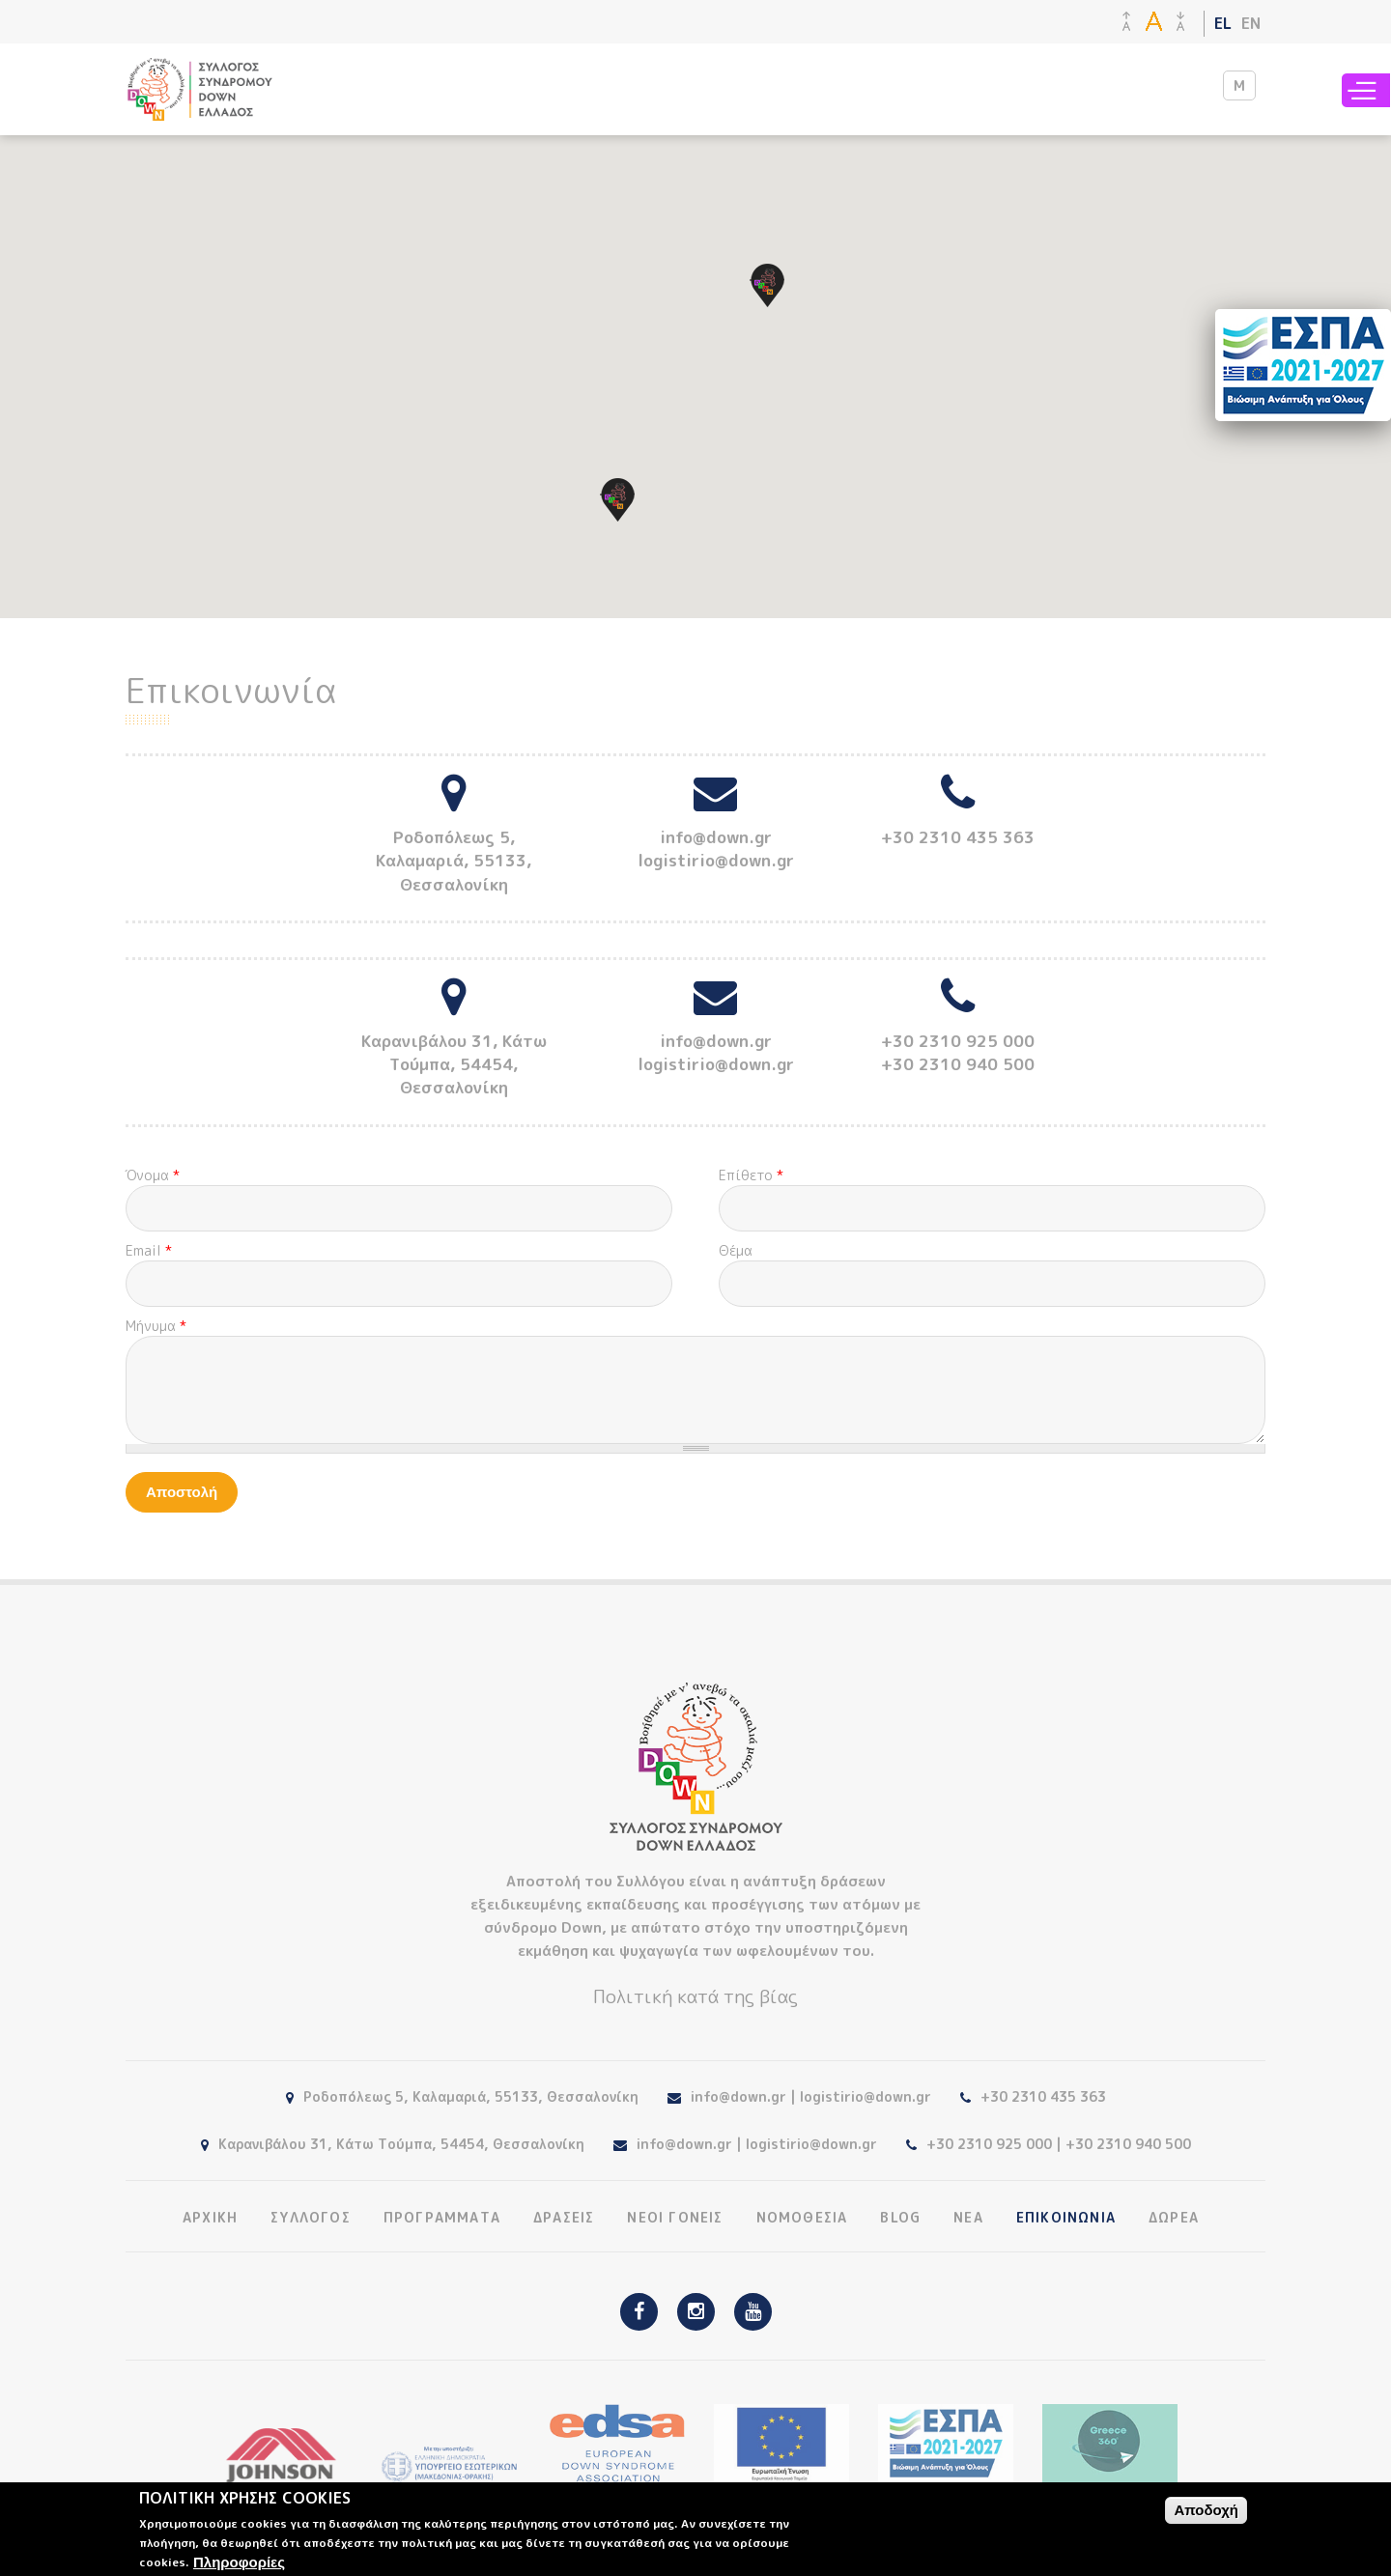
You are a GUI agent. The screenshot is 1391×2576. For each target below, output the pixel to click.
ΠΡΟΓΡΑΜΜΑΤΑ (441, 2217)
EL (1223, 23)
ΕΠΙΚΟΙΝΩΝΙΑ (1066, 2217)
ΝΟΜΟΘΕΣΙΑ (802, 2217)
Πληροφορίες (239, 2562)
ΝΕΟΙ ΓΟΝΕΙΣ (675, 2217)
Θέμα (735, 1250)
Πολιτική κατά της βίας (695, 1996)
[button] (767, 285)
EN (1251, 23)
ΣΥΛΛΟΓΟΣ (310, 2217)
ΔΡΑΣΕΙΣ (563, 2217)
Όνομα (153, 1175)
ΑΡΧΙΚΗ (210, 2217)
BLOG (900, 2217)
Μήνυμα (156, 1325)
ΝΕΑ (968, 2217)
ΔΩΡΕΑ (1174, 2217)
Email (149, 1250)
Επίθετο (751, 1175)
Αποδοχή (1206, 2510)
